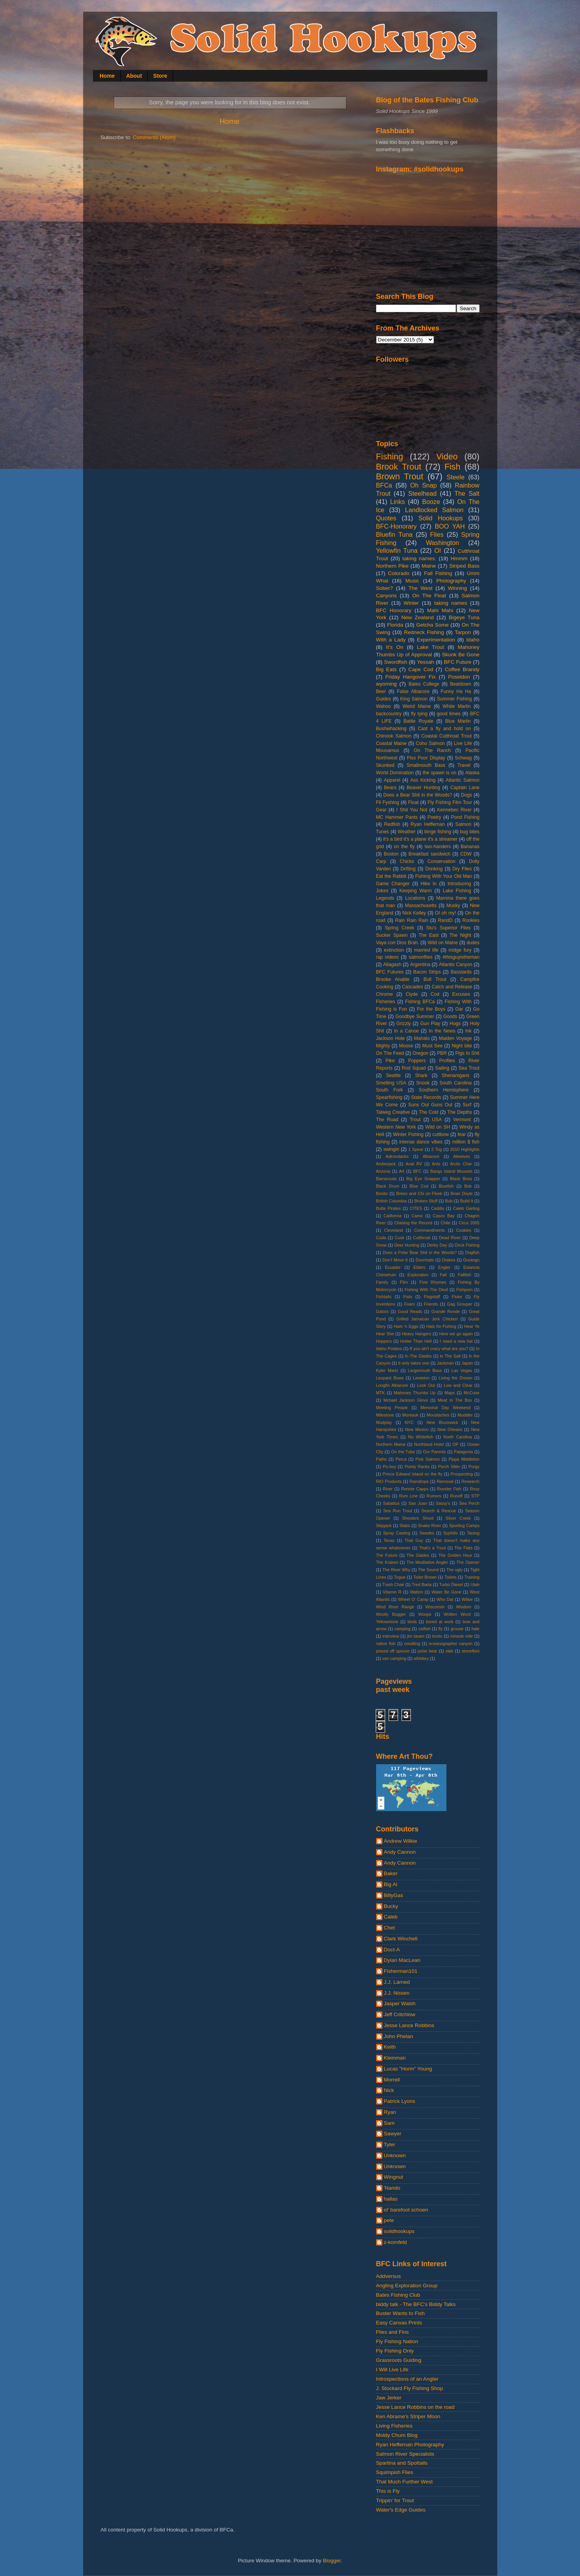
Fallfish (464, 1274)
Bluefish (446, 1186)
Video (447, 456)
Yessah (425, 662)
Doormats (425, 1260)
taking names (450, 603)
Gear (381, 810)
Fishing (389, 456)
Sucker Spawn (392, 935)
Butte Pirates (388, 1208)
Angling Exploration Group (407, 2285)
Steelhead (422, 493)
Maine (429, 566)
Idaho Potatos (389, 1348)
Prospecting (461, 1474)
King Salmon (414, 699)
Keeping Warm (415, 890)
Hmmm (459, 558)
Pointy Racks (417, 1466)
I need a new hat (456, 1341)
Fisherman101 (401, 1971)
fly (441, 1628)
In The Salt (450, 1356)
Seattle (393, 1075)
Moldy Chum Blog (397, 2435)
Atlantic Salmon (462, 780)
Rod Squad (414, 1068)
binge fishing (438, 831)
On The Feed (390, 1053)
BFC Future (457, 662)
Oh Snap (423, 485)
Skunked (385, 765)
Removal (445, 1481)
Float (413, 802)
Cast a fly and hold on (444, 728)
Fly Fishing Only (395, 2351)
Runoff (456, 1495)
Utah (475, 1584)
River (388, 1488)
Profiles (447, 1060)
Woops (424, 1614)
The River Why (396, 1569)
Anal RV (413, 1163)
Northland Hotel (429, 1444)
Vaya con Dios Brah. (397, 942)
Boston (391, 854)
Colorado (398, 573)
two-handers (438, 846)
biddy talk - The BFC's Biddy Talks (416, 2304)
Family (382, 1282)
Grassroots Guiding (398, 2360)
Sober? (384, 588)
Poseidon (459, 677)
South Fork (389, 1090)
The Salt (466, 493)
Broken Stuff (425, 1201)
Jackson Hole (390, 1038)
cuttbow (440, 1134)
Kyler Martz (387, 1370)
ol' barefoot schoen (406, 2210)
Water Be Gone (447, 1592)
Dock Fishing (467, 1245)
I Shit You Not (411, 810)
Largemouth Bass (425, 1370)
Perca (401, 1459)
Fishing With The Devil (426, 1289)
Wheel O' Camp (413, 1599)
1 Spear (415, 1149)
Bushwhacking (391, 728)
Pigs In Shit (467, 1053)
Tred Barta (422, 1584)
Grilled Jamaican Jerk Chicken (427, 1319)
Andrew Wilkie (401, 1841)
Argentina (420, 964)
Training (472, 1577)
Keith (390, 2047)
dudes (472, 942)
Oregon (420, 1053)
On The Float (429, 595)
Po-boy (389, 1466)
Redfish (392, 824)
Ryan (390, 2112)
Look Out (426, 1385)
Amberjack (386, 1163)
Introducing (459, 883)
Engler (444, 1267)
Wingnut (393, 2177)
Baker (391, 1873)
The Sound (428, 1569)
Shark (421, 1075)
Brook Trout (398, 467)
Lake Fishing (457, 890)
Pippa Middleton (463, 1459)
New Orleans (449, 1429)
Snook (422, 1083)
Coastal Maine (391, 743)
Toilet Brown (424, 1577)
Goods (450, 1016)
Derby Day (437, 1245)
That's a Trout (432, 1547)
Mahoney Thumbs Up (414, 1392)
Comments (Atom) (154, 137)
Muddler (465, 1415)
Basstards (461, 972)
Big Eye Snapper (423, 1178)
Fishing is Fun (391, 1009)
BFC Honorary (394, 610)
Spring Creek (399, 928)
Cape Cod (420, 669)
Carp (381, 861)
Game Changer (393, 883)
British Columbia (391, 1201)
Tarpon (463, 632)
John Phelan (398, 2036)
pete (389, 2220)
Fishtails (384, 1296)
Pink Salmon (427, 1459)
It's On (394, 647)
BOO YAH (450, 526)
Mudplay (384, 1422)
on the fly (404, 846)
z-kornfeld (395, 2242)
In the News (442, 1031)
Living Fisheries (394, 2426)
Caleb (391, 1917)
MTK (380, 1392)
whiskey (421, 1658)
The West (421, 588)
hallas (391, 2199)
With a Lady (391, 640)
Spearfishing (389, 1097)
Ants (436, 1163)
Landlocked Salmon (434, 509)
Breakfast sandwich (429, 854)
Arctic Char (461, 1163)
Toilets (450, 1577)
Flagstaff (432, 1296)
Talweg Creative (393, 1112)
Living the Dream (455, 1378)
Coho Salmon (430, 743)
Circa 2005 (469, 1222)
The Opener (468, 1562)
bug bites (470, 831)
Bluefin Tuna (394, 534)
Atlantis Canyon (455, 964)
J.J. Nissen (397, 1993)
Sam (389, 2123)
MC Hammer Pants (397, 817)
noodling (412, 1643)
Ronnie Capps (414, 1488)
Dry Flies (462, 869)
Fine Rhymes (432, 1282)
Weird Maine (417, 706)
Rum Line (408, 1495)
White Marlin (457, 706)
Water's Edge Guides (401, 2510)
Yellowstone (387, 1621)
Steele (456, 477)
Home (107, 76)
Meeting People (392, 1407)
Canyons (386, 595)
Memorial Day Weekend (446, 1407)
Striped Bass (464, 566)
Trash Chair (393, 1584)
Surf (467, 1105)
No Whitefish (421, 1436)
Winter (411, 603)
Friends (431, 1304)
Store (160, 76)
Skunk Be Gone (460, 654)
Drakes (448, 1260)
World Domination (395, 772)
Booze (431, 501)
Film (404, 1282)
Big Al (391, 1884)
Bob (467, 1186)
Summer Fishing (454, 699)
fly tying (419, 713)
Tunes (382, 831)
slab (449, 1651)
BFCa (384, 485)
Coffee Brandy (462, 669)
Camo (417, 1215)
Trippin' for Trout (395, 2500)
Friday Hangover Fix (410, 677)
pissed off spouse (393, 1651)
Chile (445, 1222)
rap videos (387, 957)
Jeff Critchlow (400, 2014)
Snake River (429, 1525)
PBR (442, 1053)
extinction (394, 950)
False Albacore (413, 691)
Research (470, 1481)
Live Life (463, 743)
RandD (445, 920)
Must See (432, 1046)
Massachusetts (421, 905)
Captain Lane (465, 787)
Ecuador (393, 1267)
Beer (381, 691)
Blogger (332, 2560)
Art (401, 1171)
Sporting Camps (464, 1525)
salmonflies (420, 957)
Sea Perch (469, 1503)
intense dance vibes (420, 1142)
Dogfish (472, 1252)
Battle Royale (418, 721)
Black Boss (461, 1178)
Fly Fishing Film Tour (450, 802)
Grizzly (403, 1023)
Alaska (472, 772)
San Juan (418, 1503)
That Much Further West (404, 2482)
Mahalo (422, 1038)
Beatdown (460, 684)
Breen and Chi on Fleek (419, 1193)
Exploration (417, 1274)
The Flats (463, 1547)
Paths (381, 1459)
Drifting (408, 869)
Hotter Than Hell (416, 1341)
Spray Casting (396, 1533)
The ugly (454, 1569)
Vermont (462, 1119)
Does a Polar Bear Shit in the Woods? (420, 1252)
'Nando (392, 2188)
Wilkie (467, 1599)
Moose (406, 1046)
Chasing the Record (413, 1222)
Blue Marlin (458, 721)
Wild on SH (437, 1127)
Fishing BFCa (420, 1001)
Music (412, 581)
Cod (435, 994)
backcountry (389, 713)
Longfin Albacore (392, 1385)
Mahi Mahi (440, 610)
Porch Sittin (449, 1466)
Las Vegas (462, 1370)
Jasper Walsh (400, 2003)
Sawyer (393, 2134)
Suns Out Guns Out (430, 1105)
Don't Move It (394, 1260)
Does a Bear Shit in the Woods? (417, 795)
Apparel (392, 780)
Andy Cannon (400, 1852)
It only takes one (413, 1363)
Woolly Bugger (391, 1614)
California (393, 1215)
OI (437, 550)
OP (455, 1444)
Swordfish (395, 662)
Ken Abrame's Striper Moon (408, 2416)
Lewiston (421, 1378)
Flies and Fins (392, 2332)
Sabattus (391, 1503)
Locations (415, 898)
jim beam (415, 1636)
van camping (394, 1658)
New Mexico (416, 1429)
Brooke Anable (393, 979)
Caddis (437, 1208)
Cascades (412, 987)
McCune (471, 1392)
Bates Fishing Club (398, 2295)
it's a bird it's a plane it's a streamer (420, 839)
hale (475, 1628)
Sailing (442, 1068)
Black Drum (388, 1186)
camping (402, 1628)
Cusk (400, 1237)
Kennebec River (454, 810)
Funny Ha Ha (456, 691)
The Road (387, 1119)
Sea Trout (469, 1068)
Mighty (383, 1046)
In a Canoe (406, 1031)
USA (437, 1119)
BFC (417, 1171)
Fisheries (385, 1001)
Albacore (431, 1156)
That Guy (414, 1540)
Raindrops (418, 1481)
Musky (453, 905)
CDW (465, 854)
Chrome (384, 994)
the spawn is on (439, 772)
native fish (386, 1643)
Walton (416, 1592)
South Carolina (455, 1083)
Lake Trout (430, 647)
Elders (420, 1267)
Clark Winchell (401, 1939)
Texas (389, 1540)
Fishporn (464, 1289)
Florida (395, 625)
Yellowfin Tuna (397, 550)
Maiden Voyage (455, 1038)
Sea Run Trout (397, 1510)
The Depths (459, 1112)
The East (428, 935)
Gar (459, 1009)
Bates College (424, 684)
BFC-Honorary (396, 526)
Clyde (412, 994)
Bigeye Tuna (464, 617)
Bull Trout (434, 979)
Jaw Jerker (389, 2398)
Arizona (383, 1171)
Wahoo (383, 706)
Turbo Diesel (451, 1584)
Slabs (405, 1525)
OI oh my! (445, 913)
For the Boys (431, 1009)
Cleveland (393, 1230)
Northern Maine (391, 1444)
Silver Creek (458, 1518)
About (134, 76)
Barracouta (386, 1178)
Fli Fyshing (387, 802)
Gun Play (430, 1023)
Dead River (450, 1237)
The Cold (428, 1112)
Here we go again (456, 1333)
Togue (399, 1577)
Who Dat (445, 1599)
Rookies (471, 920)
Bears (390, 787)
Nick (389, 2090)
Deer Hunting (406, 1245)
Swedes (426, 1533)
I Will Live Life (392, 2369)
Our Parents (434, 1451)
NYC (409, 1422)
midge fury (459, 950)
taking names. (419, 558)
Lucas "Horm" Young (408, 2069)
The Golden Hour (455, 1555)
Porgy (473, 1466)
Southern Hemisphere (444, 1090)
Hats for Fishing (441, 1326)
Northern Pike (392, 566)
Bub (448, 1201)
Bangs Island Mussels (451, 1171)
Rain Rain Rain (411, 920)
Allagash (392, 964)
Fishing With (458, 1001)
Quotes (386, 518)
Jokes (382, 890)
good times (449, 713)
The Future (387, 1555)
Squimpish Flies (394, 2472)
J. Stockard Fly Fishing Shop (409, 2388)
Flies (436, 534)
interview (390, 1636)
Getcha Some (432, 625)
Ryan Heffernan (427, 824)
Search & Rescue (438, 1510)
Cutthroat (421, 1237)
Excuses (461, 994)
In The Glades (418, 1356)
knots (437, 1636)
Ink (468, 1031)
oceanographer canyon (451, 1643)
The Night (460, 935)
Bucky (391, 1906)
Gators (382, 1311)
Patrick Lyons (400, 2101)
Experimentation (436, 640)
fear (462, 1134)
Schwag (463, 758)
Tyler (389, 2144)
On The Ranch (432, 750)
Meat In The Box (455, 1400)
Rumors (434, 1495)
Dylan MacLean (402, 1960)
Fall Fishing (438, 573)
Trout (415, 1119)
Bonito (382, 1193)
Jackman (445, 1363)
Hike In (429, 883)
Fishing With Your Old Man (443, 876)
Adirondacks (397, 1156)
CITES (416, 1208)
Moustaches (438, 1415)
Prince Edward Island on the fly (413, 1474)
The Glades (418, 1555)
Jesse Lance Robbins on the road (415, 2407)
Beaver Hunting (423, 787)
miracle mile (461, 1636)
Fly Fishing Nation (397, 2341)
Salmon (463, 824)
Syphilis (450, 1533)
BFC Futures (390, 972)
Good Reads (410, 1311)
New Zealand (417, 617)
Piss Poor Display (426, 758)
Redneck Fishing (424, 632)
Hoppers (384, 1341)
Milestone (385, 1415)
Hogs (455, 1023)
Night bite (462, 1046)
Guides (383, 699)
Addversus (388, 2276)
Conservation (441, 861)
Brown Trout (399, 476)
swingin (392, 1149)
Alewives (461, 1156)
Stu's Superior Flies (448, 928)
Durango (471, 1260)
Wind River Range (395, 1606)
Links (397, 501)
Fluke (457, 1296)
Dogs (466, 795)
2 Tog (437, 1149)
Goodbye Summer (414, 1016)
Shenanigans (455, 1075)
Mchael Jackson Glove (406, 1400)
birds (412, 1621)
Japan (467, 1363)
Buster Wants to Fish (400, 2313)
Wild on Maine (443, 942)
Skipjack (384, 1525)
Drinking (434, 869)
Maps (449, 1392)
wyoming (386, 684)
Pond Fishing (465, 817)
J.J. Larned (397, 1982)
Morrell (392, 2080)
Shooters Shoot (417, 1518)
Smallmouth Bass (426, 765)
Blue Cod (419, 1186)
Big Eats (386, 669)
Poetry (434, 817)
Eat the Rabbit (391, 876)
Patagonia (463, 1451)
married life (426, 950)
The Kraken (387, 1562)
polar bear (427, 1651)
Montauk (410, 1415)
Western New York (396, 1127)
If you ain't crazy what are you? (439, 1348)
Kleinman (395, 2058)
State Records (426, 1097)
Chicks (407, 861)
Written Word (457, 1614)
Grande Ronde (445, 1311)
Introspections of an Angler (407, 2379)
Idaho (473, 640)
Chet (389, 1928)
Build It (466, 1201)
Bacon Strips (427, 972)
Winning (457, 588)
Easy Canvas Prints (399, 2323)
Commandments (429, 1230)
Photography (451, 581)
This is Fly (388, 2491)
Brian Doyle (461, 1193)
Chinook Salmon (394, 736)
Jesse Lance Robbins (409, 2025)
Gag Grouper (459, 1304)
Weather (407, 831)
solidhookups (399, 2231)
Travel (463, 765)
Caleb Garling (466, 1208)
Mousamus (387, 750)
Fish (452, 467)
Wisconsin (434, 1606)
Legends (385, 898)
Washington (442, 542)
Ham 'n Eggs (406, 1326)
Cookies (463, 1230)
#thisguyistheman (461, 957)
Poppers (417, 1060)
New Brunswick (442, 1422)
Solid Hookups (440, 518)
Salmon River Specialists (405, 2454)
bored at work (439, 1621)
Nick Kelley (414, 913)
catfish (424, 1628)
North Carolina (457, 1436)
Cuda (381, 1237)
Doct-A (392, 1950)
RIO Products (389, 1481)
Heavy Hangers (416, 1333)
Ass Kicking (422, 780)
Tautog (473, 1533)
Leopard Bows (390, 1378)
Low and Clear (458, 1385)
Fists (407, 1296)
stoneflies (471, 1651)
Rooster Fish (449, 1488)
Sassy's (443, 1503)
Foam (409, 1304)
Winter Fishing (408, 1134)
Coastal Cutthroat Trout (446, 736)
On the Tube (403, 1451)
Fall (443, 1274)
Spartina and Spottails (402, 2463)
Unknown (395, 2155)
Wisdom (463, 1606)
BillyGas (393, 1895)
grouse (457, 1628)
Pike (390, 1060)
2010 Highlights (464, 1149)
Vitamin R (392, 1592)
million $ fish (466, 1142)
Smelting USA (391, 1083)
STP (475, 1495)
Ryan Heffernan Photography (410, 2444)
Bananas (470, 846)
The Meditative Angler (427, 1562)
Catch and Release (452, 987)
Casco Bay (444, 1215)
